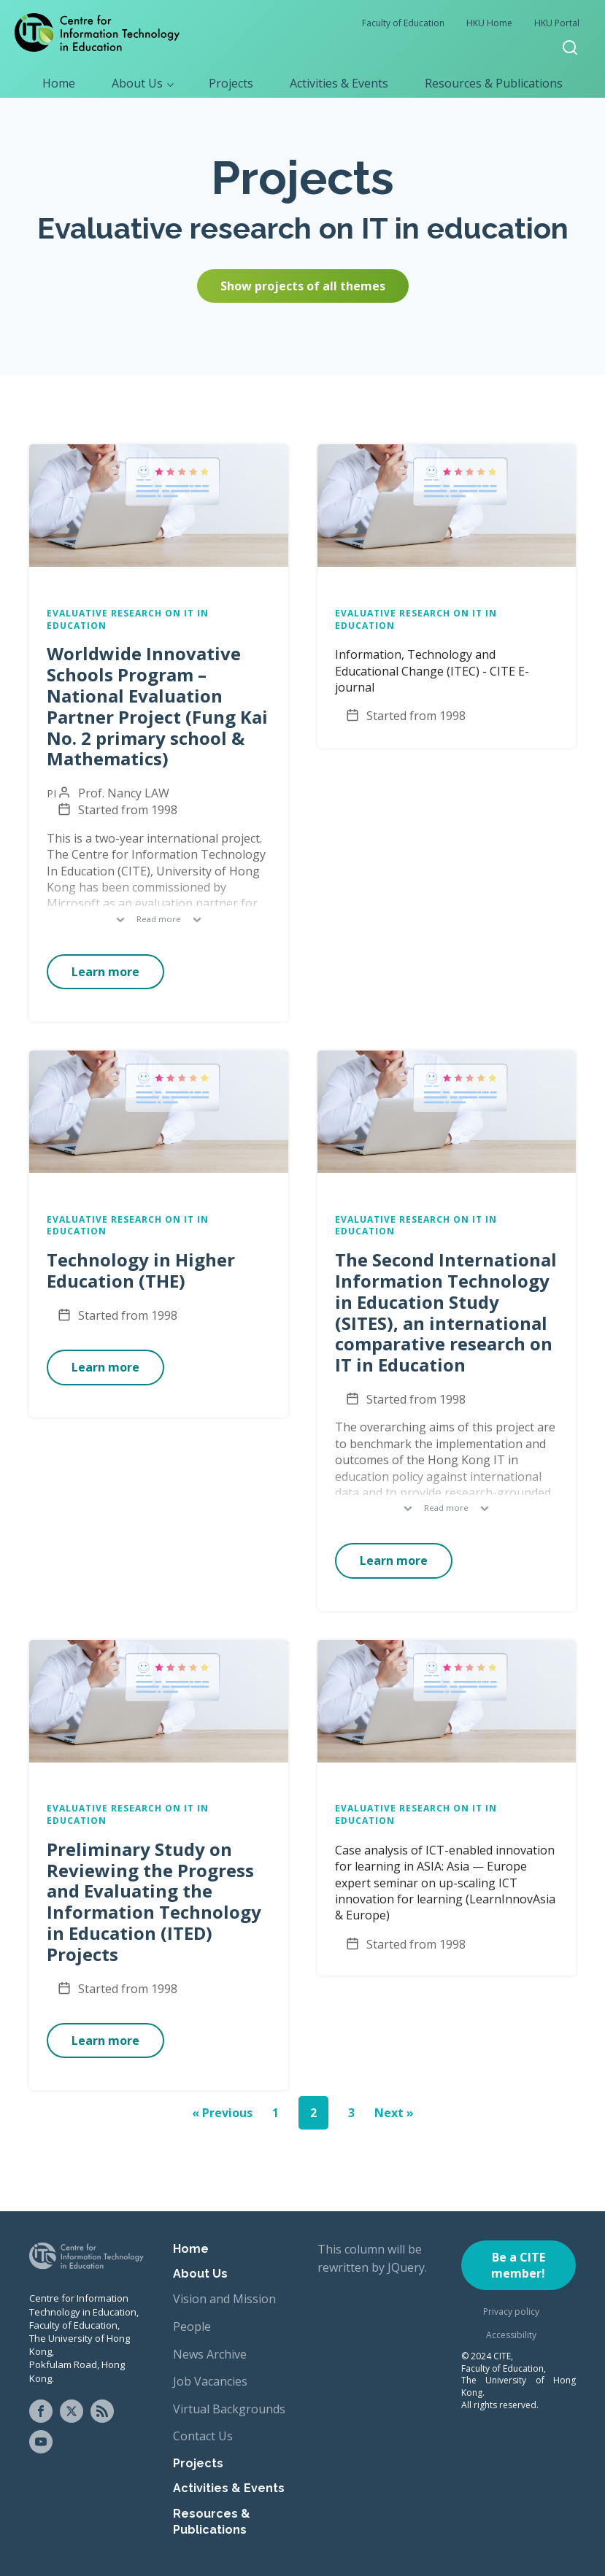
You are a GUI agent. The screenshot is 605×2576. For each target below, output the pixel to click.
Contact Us (203, 2436)
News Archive (210, 2354)
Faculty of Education (403, 23)
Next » (394, 2113)
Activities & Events (339, 83)
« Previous (222, 2113)
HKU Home (489, 23)
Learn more (105, 972)
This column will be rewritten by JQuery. (372, 2258)
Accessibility (511, 2335)
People (192, 2326)
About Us (137, 83)
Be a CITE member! (518, 2265)
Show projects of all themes (302, 286)
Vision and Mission (224, 2299)
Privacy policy (511, 2311)
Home (58, 83)
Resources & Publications (494, 83)
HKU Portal (556, 23)
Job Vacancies (210, 2381)
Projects (231, 83)
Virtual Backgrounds (229, 2409)
